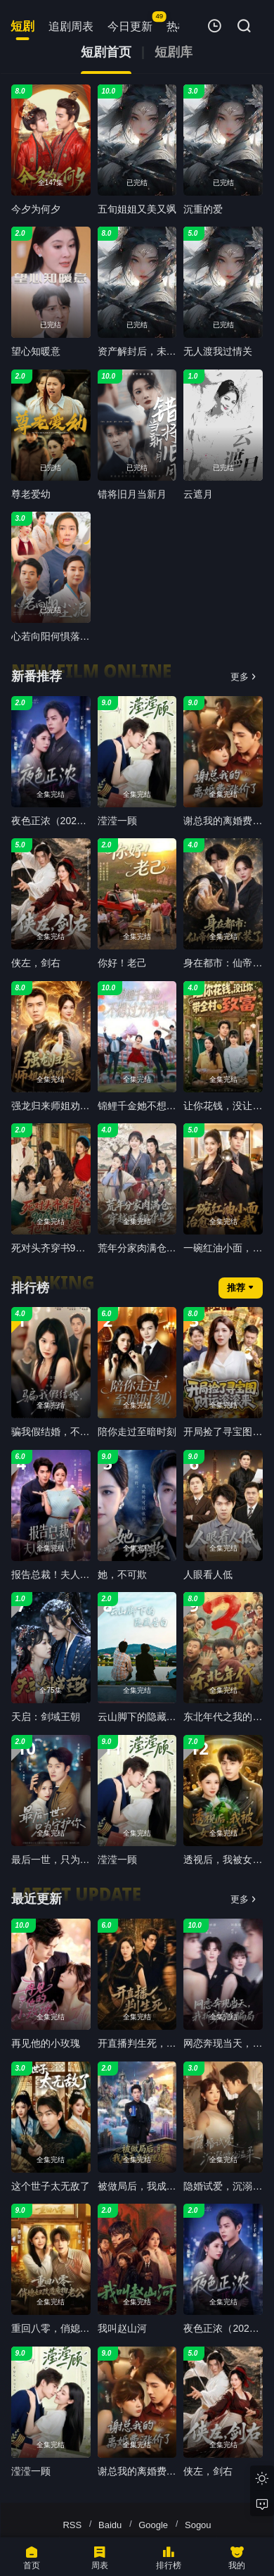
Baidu (110, 2525)
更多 (243, 676)
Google (153, 2525)
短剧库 (174, 52)
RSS (72, 2525)
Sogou (198, 2525)
